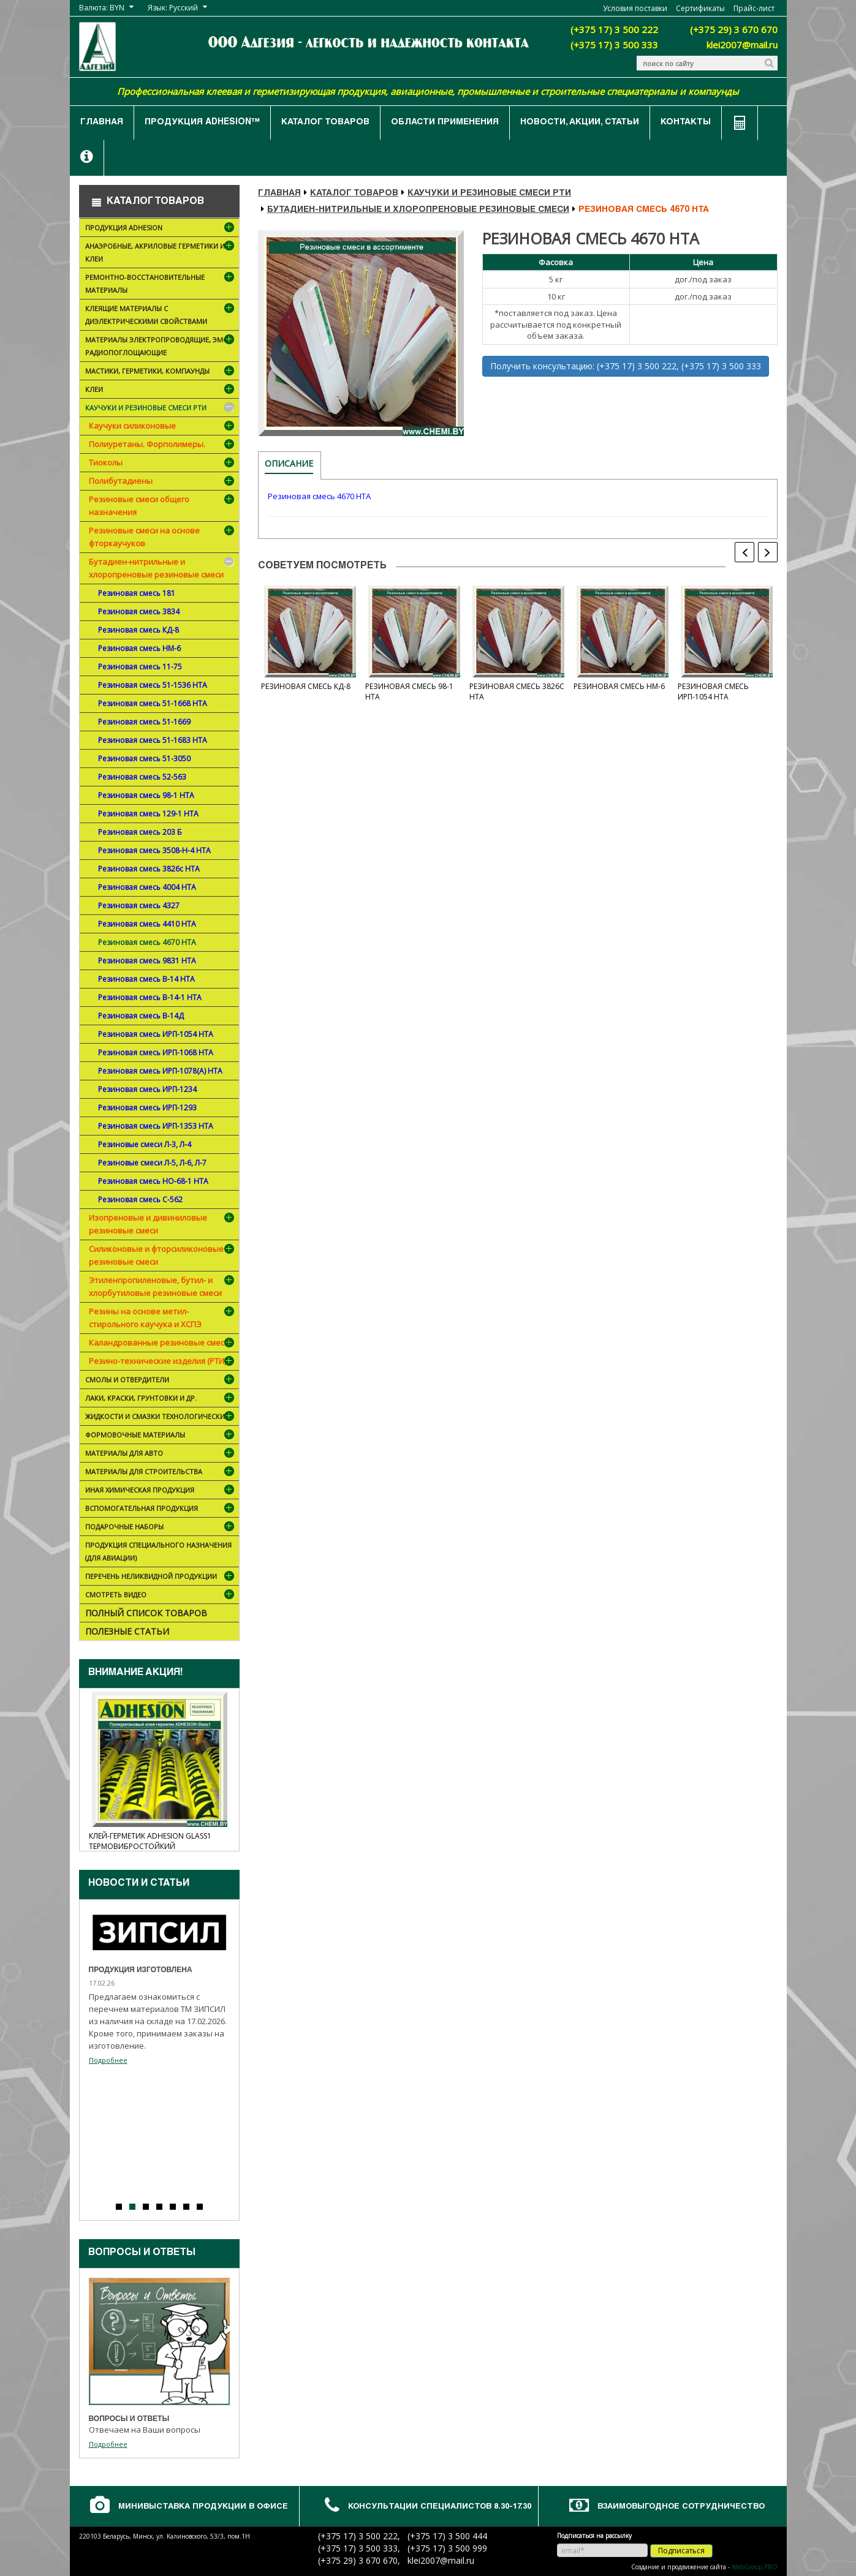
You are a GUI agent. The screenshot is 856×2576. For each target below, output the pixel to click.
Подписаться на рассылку (594, 2535)
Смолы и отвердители (161, 1380)
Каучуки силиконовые (132, 425)
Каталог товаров (325, 122)
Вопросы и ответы (141, 2253)
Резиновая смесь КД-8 (138, 630)
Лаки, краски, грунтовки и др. (161, 1399)
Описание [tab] (289, 463)
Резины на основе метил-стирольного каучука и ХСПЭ (145, 1318)
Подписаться (681, 2550)
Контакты (686, 122)
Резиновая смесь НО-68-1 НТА (153, 1181)
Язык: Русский (173, 7)
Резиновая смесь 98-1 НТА (146, 795)
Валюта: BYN (101, 7)
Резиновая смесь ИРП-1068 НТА (155, 1052)
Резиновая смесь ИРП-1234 (147, 1089)
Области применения (445, 122)
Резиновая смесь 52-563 (142, 777)
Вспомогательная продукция (161, 1509)
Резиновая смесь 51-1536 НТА (152, 685)
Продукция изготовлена (140, 1969)
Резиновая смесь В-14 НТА (146, 979)
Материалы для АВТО (161, 1454)
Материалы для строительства (161, 1472)
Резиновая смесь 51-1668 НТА (152, 703)
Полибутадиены (121, 480)
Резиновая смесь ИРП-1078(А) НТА (160, 1071)
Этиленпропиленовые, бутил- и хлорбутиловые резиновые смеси (155, 1286)
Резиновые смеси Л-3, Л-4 (144, 1144)
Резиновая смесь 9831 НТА (147, 960)
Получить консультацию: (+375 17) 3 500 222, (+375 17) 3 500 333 (625, 366)
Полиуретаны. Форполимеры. (147, 444)
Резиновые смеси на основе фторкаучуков (144, 537)
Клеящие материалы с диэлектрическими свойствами (161, 317)
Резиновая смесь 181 (136, 593)
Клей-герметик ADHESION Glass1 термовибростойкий (150, 1841)
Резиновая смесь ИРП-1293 (147, 1107)
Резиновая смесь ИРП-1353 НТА (155, 1126)
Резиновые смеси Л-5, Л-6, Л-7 (152, 1163)
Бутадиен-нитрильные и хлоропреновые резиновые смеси (156, 568)
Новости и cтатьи (138, 1884)
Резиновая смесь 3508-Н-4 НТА (154, 850)
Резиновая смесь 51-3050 (144, 758)
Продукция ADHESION (161, 228)
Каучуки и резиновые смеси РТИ (161, 408)
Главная (101, 122)
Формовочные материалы (153, 1436)
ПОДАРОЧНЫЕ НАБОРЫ (161, 1527)
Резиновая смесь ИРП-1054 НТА (155, 1034)
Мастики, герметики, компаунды (161, 372)
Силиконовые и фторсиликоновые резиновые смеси (156, 1255)
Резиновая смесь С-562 (140, 1199)
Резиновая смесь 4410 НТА (147, 924)
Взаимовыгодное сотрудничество (681, 2507)
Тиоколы (106, 462)
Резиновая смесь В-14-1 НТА (150, 997)
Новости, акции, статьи (579, 122)
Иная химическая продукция (161, 1491)
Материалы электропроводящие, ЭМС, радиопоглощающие (161, 348)
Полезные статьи (127, 1631)
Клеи (161, 390)
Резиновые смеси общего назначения (139, 506)
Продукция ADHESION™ (202, 122)
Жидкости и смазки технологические (161, 1418)
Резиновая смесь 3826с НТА (149, 869)
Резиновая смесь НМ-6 (139, 648)
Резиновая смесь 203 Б (140, 832)
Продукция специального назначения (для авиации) (158, 1551)
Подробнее (108, 2060)
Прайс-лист (754, 8)
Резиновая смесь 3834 (139, 611)
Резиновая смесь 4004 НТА (147, 887)
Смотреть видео (161, 1595)
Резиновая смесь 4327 (139, 905)
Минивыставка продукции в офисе (203, 2507)
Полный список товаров (146, 1613)
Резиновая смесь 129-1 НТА (148, 813)
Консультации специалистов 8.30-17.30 (439, 2507)
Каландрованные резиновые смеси (159, 1342)
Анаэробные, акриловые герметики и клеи (161, 254)
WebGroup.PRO (755, 2567)
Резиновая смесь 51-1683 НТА (152, 740)
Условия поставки (635, 8)
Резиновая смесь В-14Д (141, 1016)
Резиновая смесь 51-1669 (144, 722)
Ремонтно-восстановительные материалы (161, 286)
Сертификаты (700, 8)
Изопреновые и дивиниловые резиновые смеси (148, 1224)
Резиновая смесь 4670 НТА (147, 942)
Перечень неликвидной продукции (161, 1577)
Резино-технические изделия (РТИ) (157, 1360)
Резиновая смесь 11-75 (140, 666)
